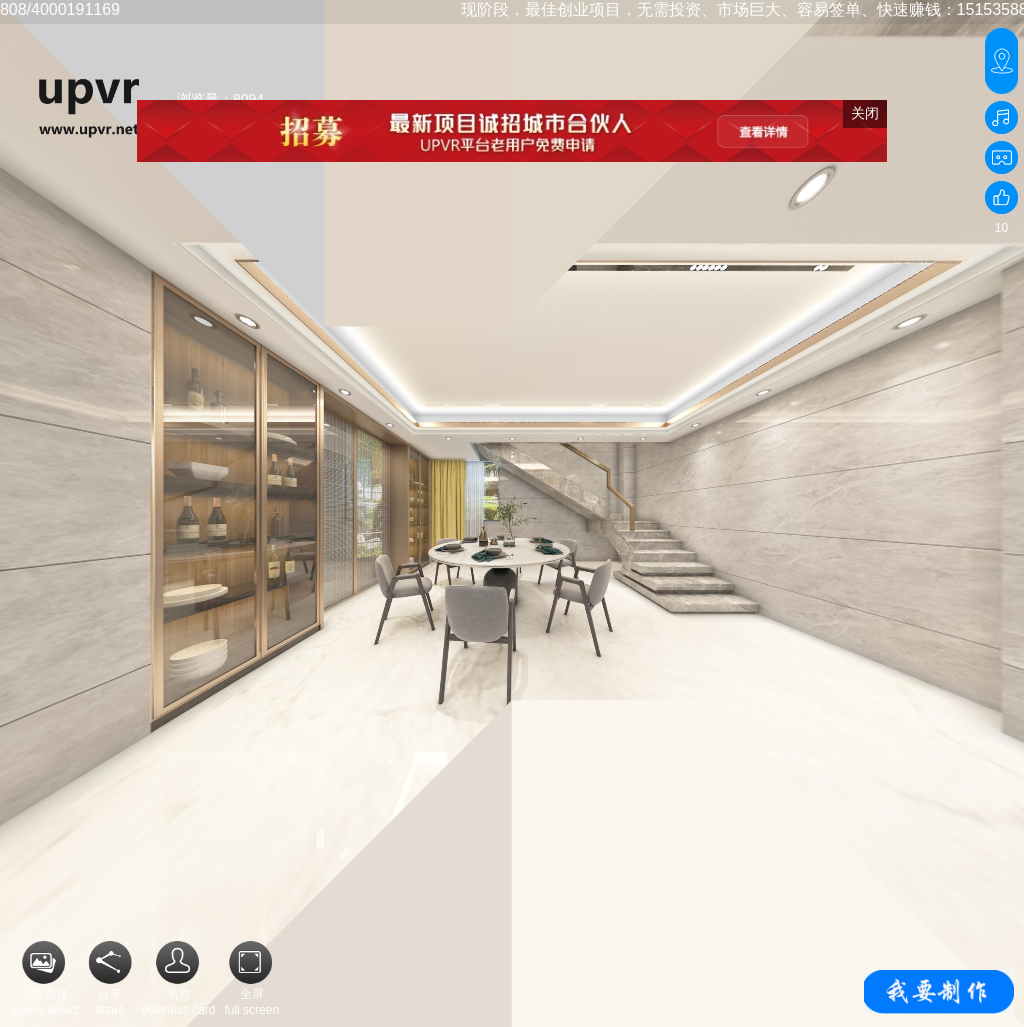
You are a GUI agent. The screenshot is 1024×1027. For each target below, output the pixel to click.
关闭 (865, 113)
